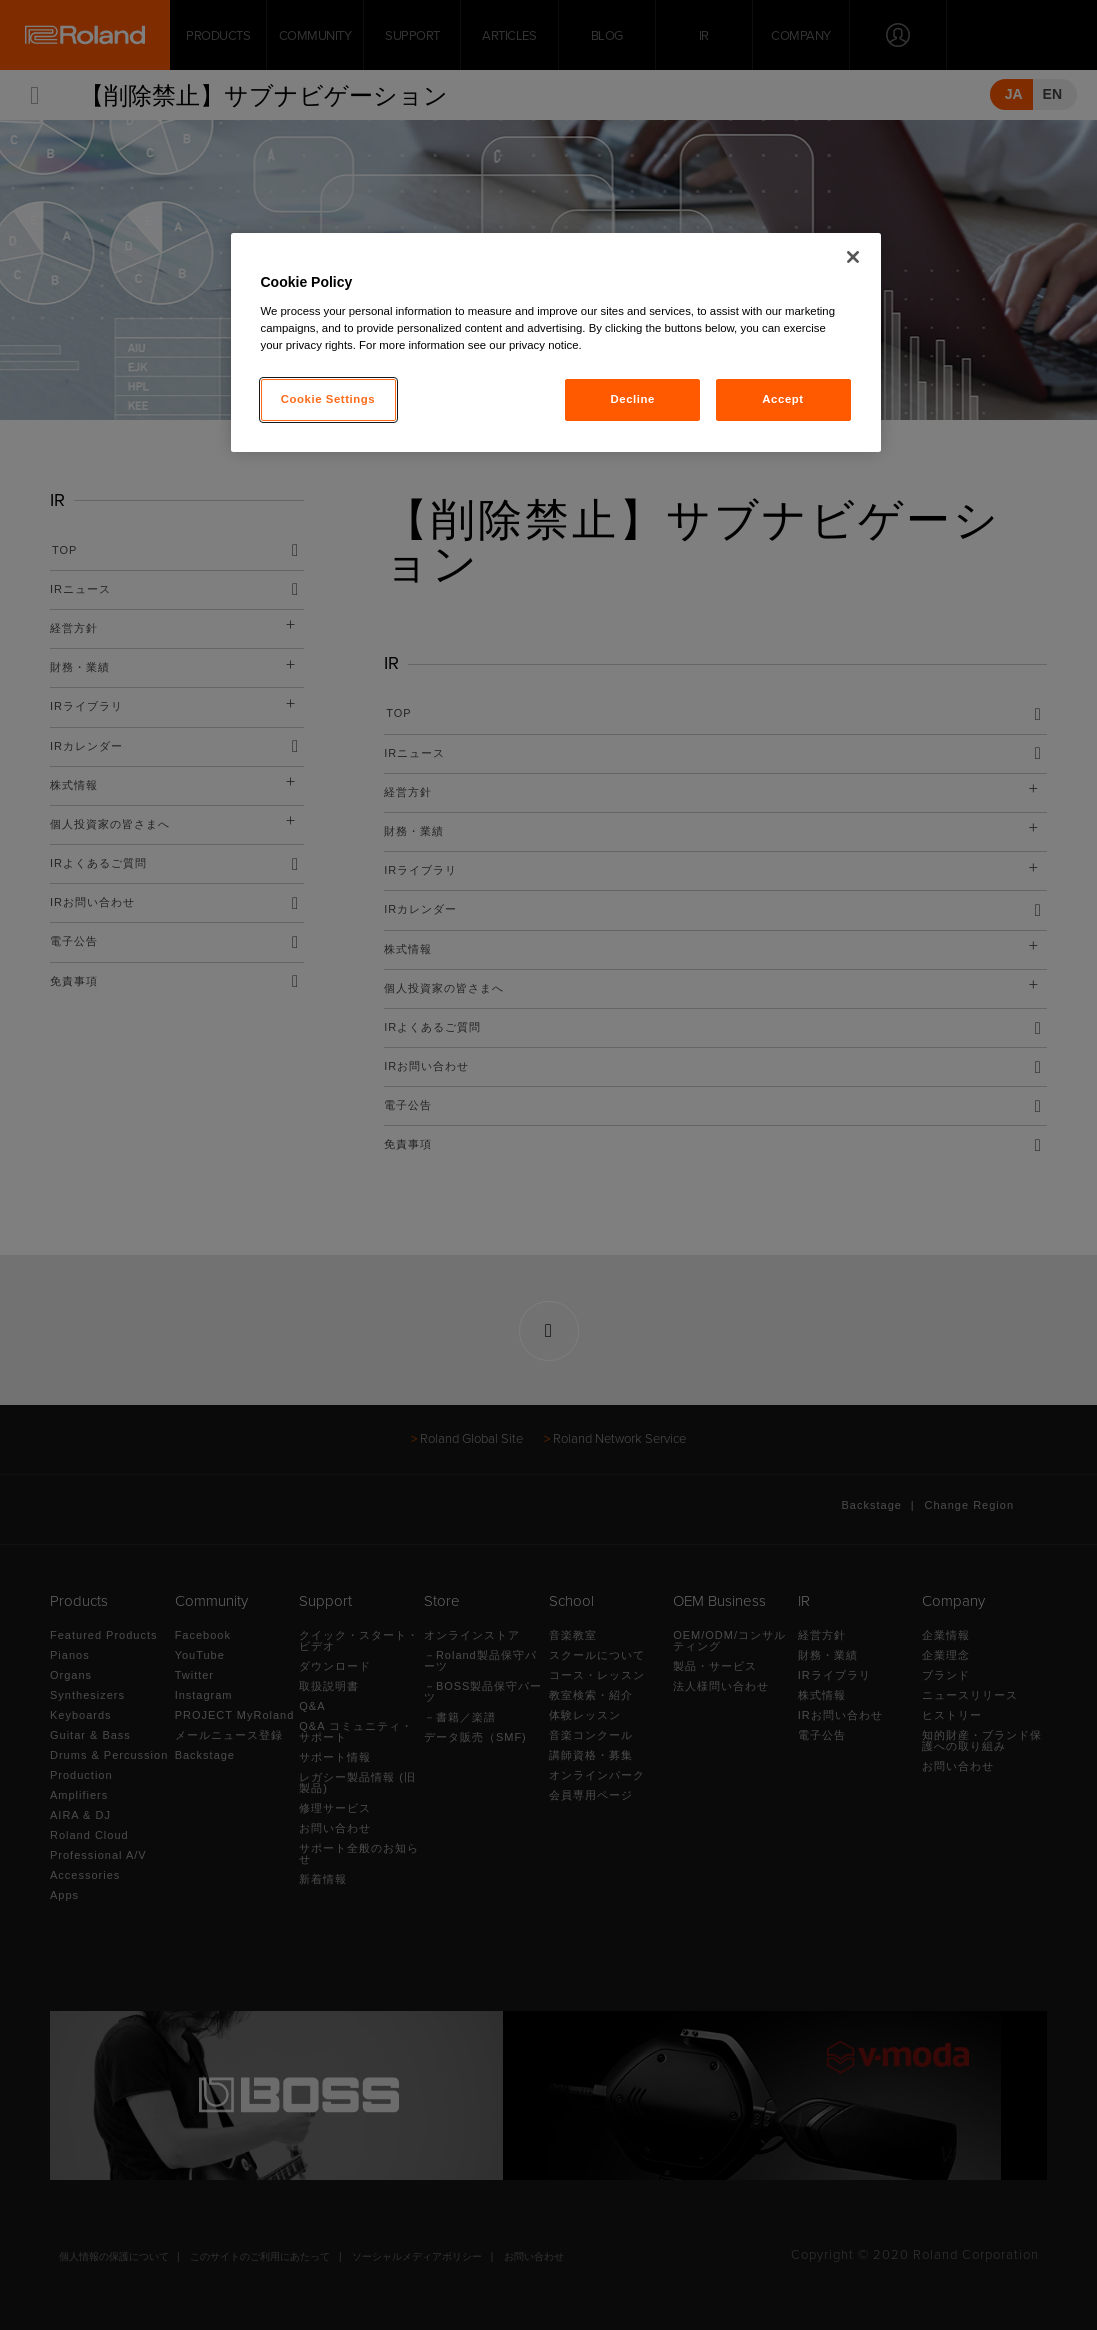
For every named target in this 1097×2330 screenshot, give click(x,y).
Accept (782, 399)
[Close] (853, 257)
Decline (633, 399)
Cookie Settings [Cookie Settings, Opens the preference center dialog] (328, 399)
